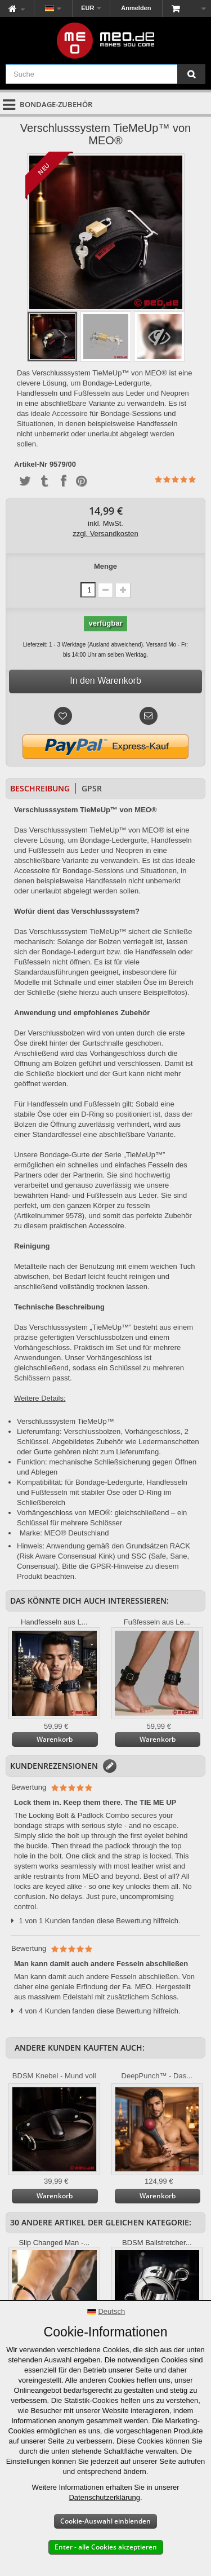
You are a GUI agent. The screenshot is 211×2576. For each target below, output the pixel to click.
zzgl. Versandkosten (105, 533)
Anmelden (136, 8)
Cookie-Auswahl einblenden (105, 2521)
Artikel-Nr (30, 464)
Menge (105, 566)
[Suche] (191, 74)
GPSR (92, 788)
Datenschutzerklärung (104, 2497)
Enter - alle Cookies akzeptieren (106, 2547)
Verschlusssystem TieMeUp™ (65, 1421)
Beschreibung (40, 788)
